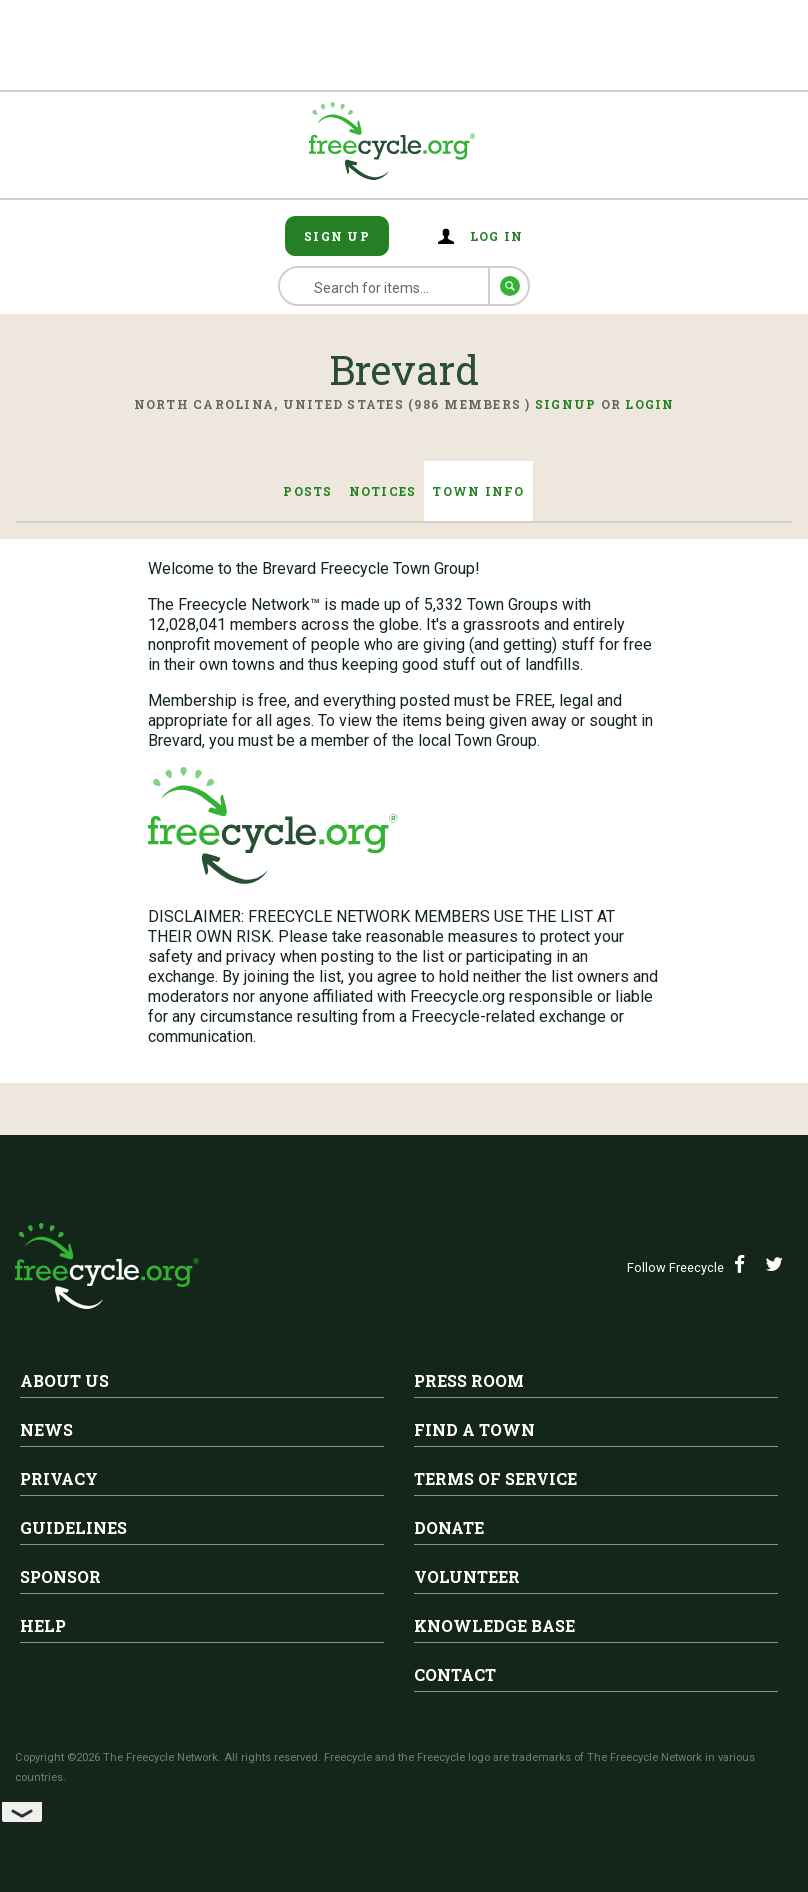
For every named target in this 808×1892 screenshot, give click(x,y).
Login (649, 404)
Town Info (478, 491)
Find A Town (474, 1429)
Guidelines (73, 1527)
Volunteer (467, 1576)
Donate (449, 1527)
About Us (64, 1380)
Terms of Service (495, 1478)
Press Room (469, 1380)
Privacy (59, 1478)
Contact (455, 1674)
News (46, 1429)
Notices (383, 491)
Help (43, 1625)
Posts (307, 491)
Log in (497, 236)
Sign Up (337, 236)
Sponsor (60, 1576)
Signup (566, 404)
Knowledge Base (494, 1625)
